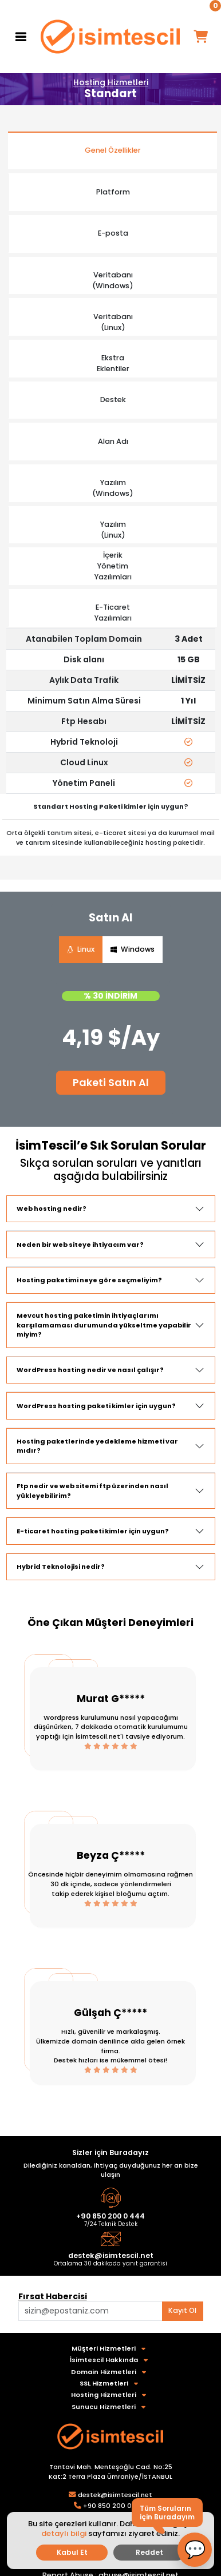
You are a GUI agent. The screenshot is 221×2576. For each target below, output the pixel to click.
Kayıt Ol (182, 2310)
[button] (194, 2550)
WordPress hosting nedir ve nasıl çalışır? (90, 1369)
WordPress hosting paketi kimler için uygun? (96, 1405)
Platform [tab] (113, 192)
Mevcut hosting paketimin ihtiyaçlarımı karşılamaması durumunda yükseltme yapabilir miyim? (104, 1325)
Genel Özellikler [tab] (113, 150)
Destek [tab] (113, 399)
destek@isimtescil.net (110, 2255)
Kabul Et (72, 2552)
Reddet (149, 2552)
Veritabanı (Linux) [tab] (113, 322)
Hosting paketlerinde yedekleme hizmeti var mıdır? (97, 1446)
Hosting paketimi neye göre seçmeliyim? (89, 1280)
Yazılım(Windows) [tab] (112, 488)
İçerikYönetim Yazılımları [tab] (113, 566)
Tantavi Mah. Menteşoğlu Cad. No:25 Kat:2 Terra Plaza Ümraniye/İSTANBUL (110, 2471)
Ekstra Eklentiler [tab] (113, 363)
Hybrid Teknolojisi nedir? (61, 1566)
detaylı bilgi (63, 2533)
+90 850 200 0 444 (110, 2216)
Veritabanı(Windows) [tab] (112, 280)
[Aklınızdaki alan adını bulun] (90, 2311)
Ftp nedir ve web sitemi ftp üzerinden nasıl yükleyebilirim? (92, 1490)
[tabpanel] (110, 711)
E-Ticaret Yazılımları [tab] (113, 612)
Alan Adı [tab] (113, 441)
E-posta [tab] (113, 233)
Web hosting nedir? (51, 1208)
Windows (132, 949)
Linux (80, 949)
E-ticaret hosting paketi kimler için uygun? (93, 1531)
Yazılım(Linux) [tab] (113, 529)
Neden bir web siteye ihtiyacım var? (80, 1244)
